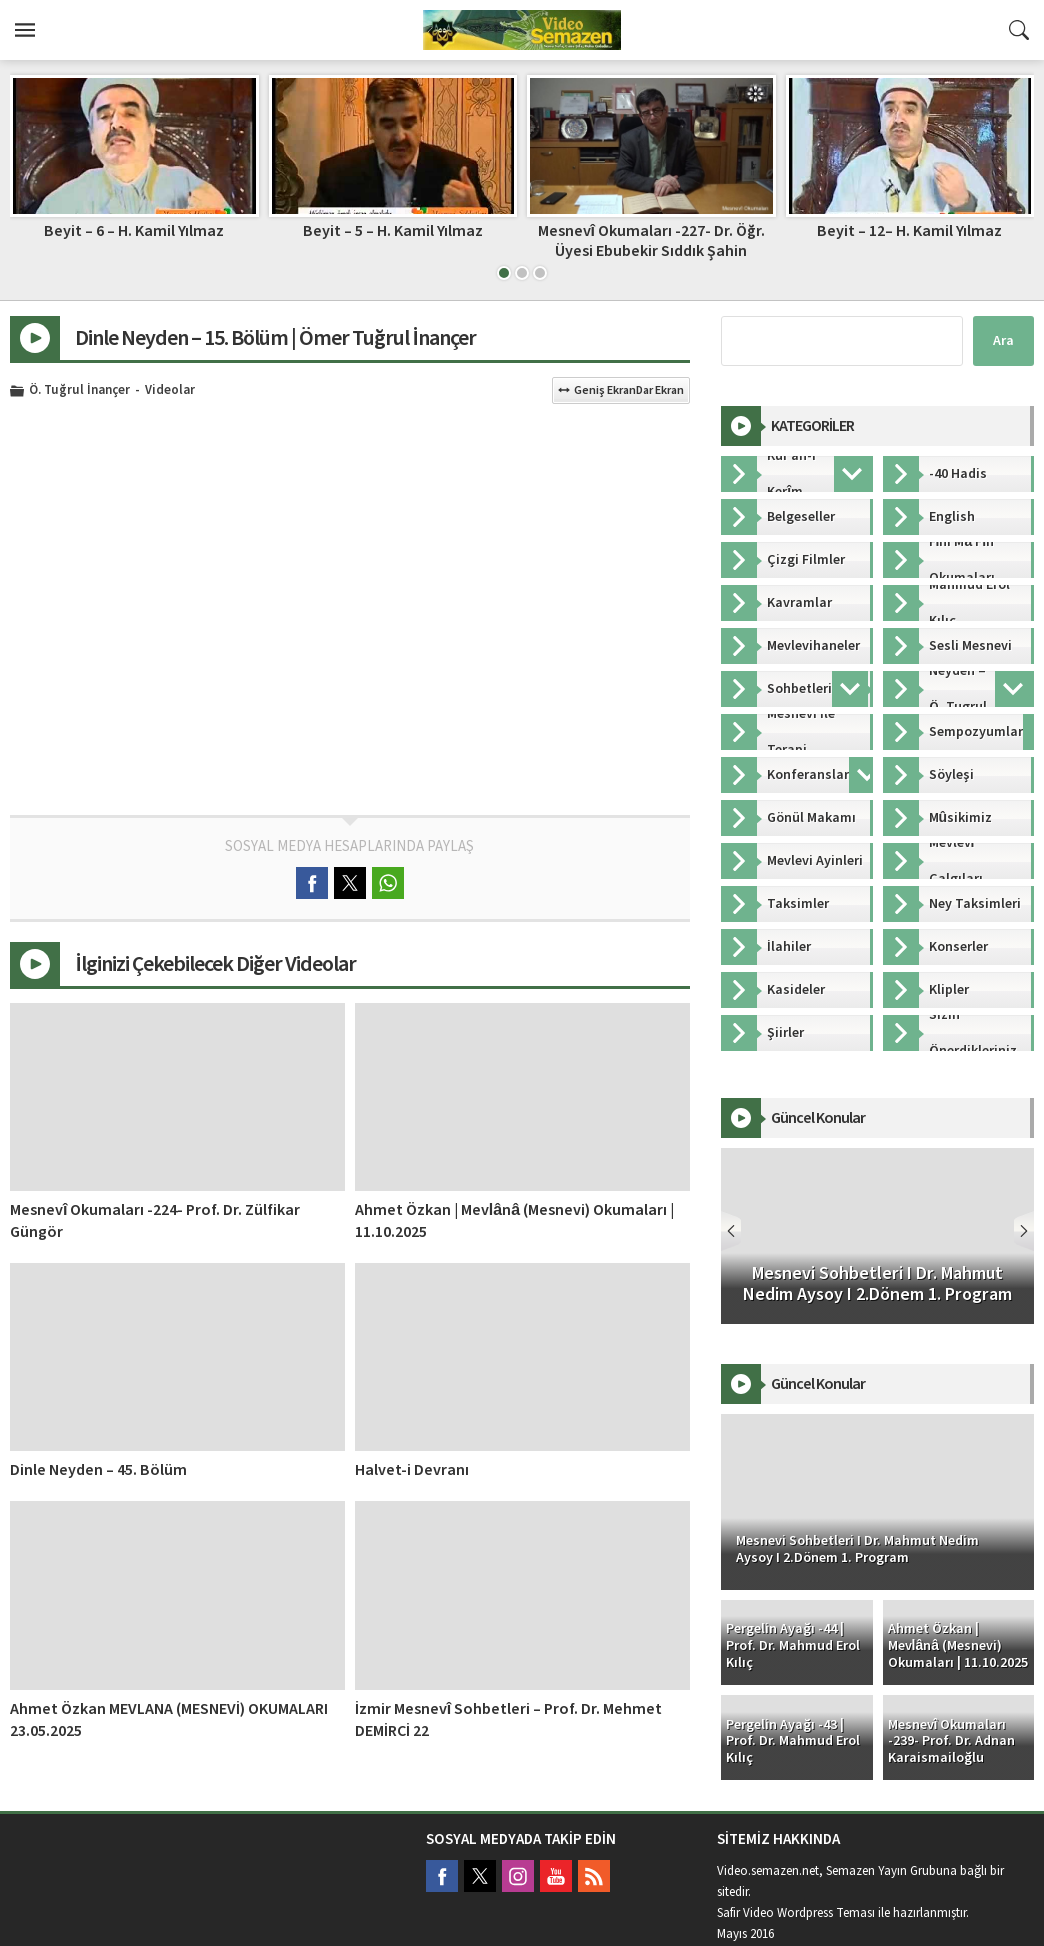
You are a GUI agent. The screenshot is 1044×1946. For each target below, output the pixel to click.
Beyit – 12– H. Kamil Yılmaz (909, 231)
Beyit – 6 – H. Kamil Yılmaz (134, 231)
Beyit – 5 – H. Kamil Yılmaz (393, 231)
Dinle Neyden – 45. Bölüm (98, 1470)
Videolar (170, 391)
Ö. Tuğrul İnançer (79, 391)
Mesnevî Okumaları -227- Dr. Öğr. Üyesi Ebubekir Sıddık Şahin (651, 240)
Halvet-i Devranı (412, 1470)
